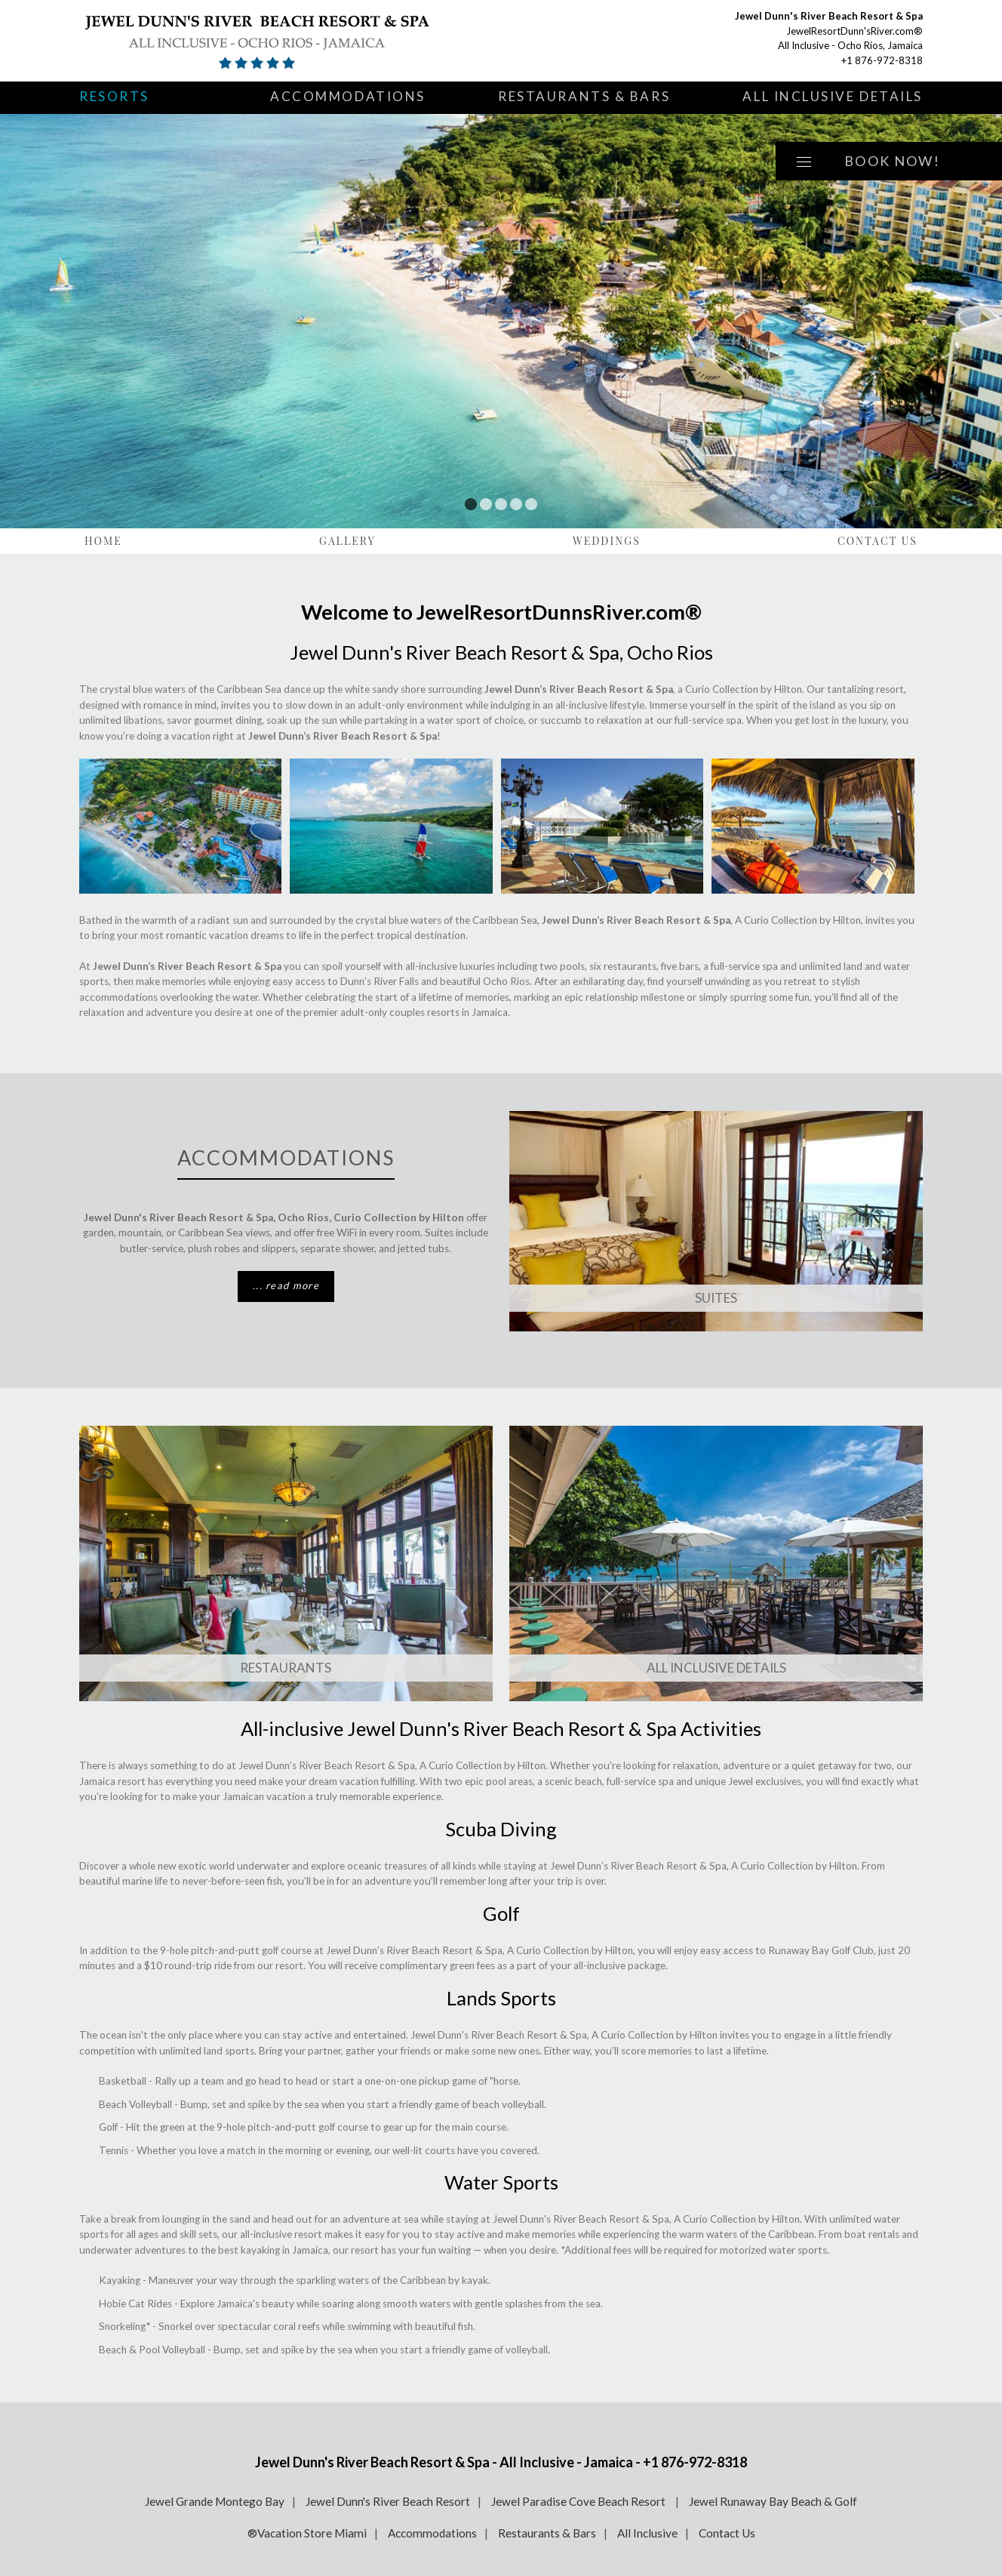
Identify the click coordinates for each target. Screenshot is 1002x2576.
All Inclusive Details (832, 96)
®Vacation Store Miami (307, 2533)
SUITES (716, 1298)
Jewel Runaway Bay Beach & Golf (773, 2501)
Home (103, 541)
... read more (286, 1285)
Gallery (347, 541)
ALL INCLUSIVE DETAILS (716, 1668)
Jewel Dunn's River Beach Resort (388, 2501)
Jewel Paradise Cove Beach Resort (579, 2501)
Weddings (607, 541)
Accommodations (348, 96)
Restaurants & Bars (584, 96)
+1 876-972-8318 (882, 60)
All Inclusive (647, 2533)
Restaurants (285, 1668)
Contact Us (877, 541)
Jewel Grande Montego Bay (214, 2501)
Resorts (114, 96)
